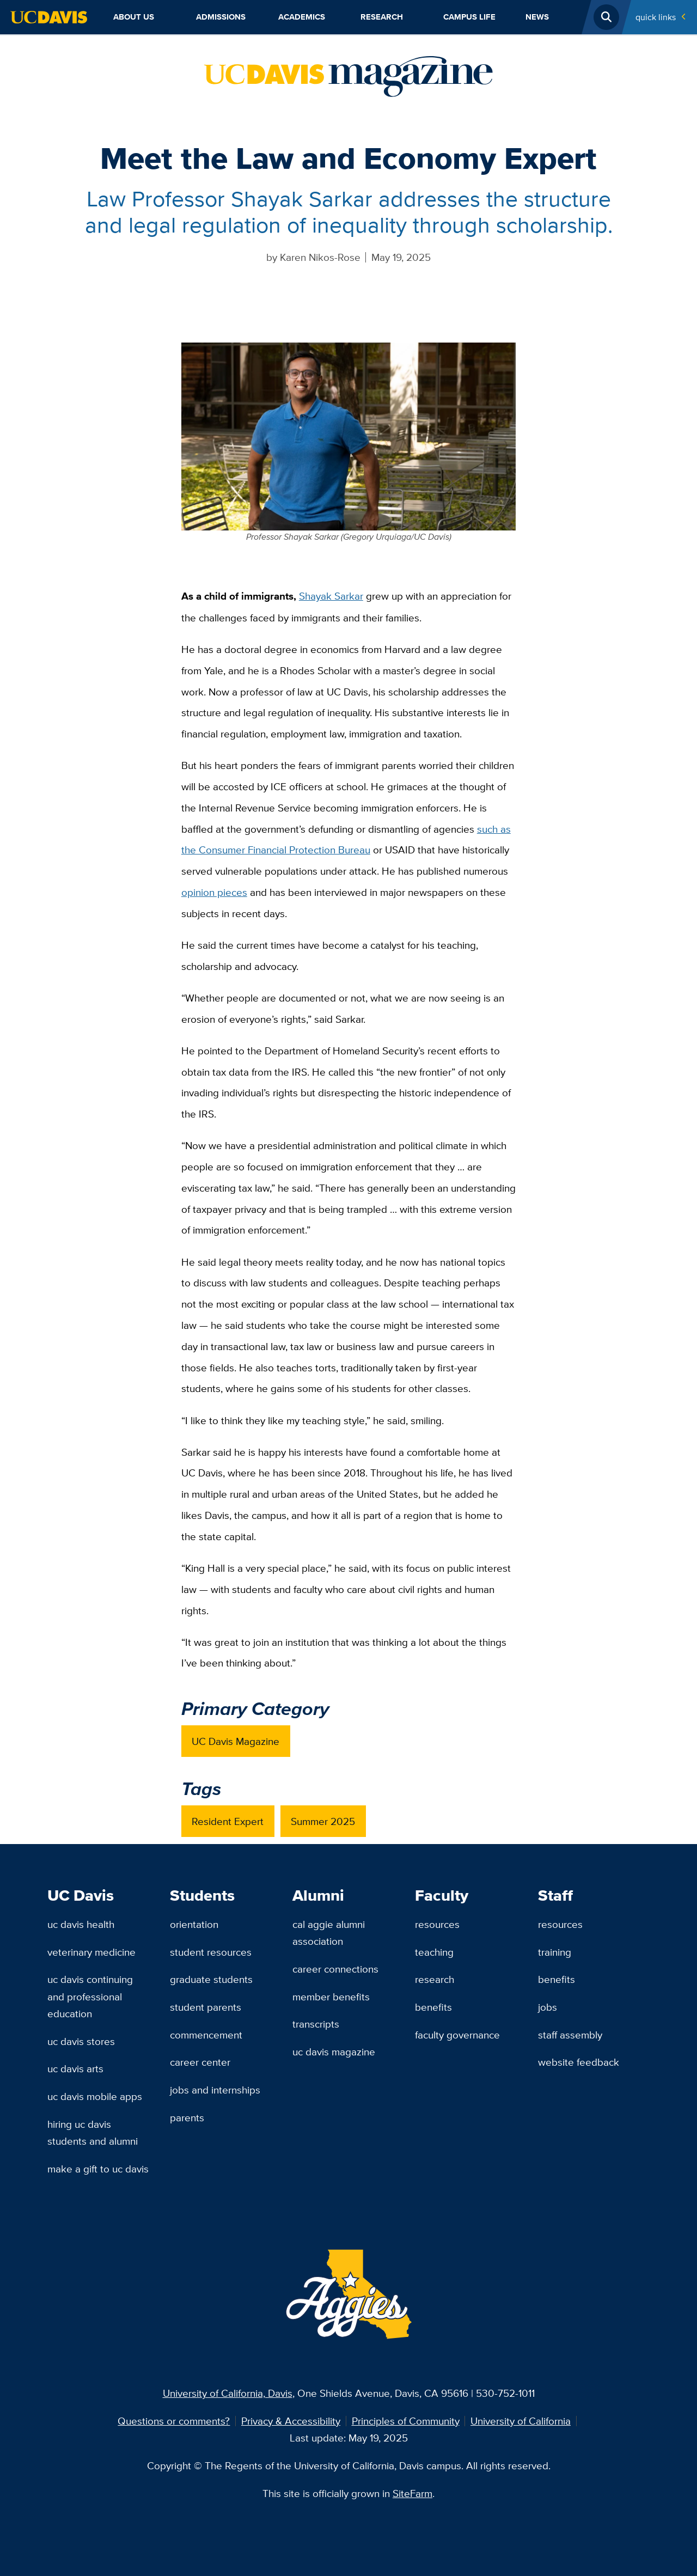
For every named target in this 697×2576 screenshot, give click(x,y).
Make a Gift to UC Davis (98, 2168)
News (537, 17)
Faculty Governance (457, 2034)
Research (381, 17)
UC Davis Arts (75, 2068)
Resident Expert (228, 1821)
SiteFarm (412, 2493)
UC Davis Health (80, 1924)
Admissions (221, 17)
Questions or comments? (174, 2420)
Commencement (206, 2034)
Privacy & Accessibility (290, 2420)
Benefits (433, 2007)
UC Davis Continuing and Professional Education (90, 1996)
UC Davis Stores (81, 2041)
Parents (187, 2117)
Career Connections (335, 1968)
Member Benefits (331, 1996)
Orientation (194, 1924)
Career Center (200, 2062)
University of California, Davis (227, 2393)
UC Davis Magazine (235, 1741)
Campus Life (469, 17)
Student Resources (211, 1952)
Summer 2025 (323, 1821)
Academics (301, 17)
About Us (133, 17)
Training (554, 1952)
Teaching (434, 1952)
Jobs (547, 2007)
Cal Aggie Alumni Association (328, 1932)
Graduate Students (211, 1979)
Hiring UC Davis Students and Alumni (92, 2132)
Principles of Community (406, 2420)
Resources (437, 1924)
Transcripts (315, 2023)
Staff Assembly (570, 2034)
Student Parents (205, 2007)
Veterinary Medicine (91, 1952)
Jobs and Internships (215, 2089)
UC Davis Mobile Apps (94, 2096)
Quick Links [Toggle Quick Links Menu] (655, 16)
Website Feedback (578, 2062)
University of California (520, 2420)
